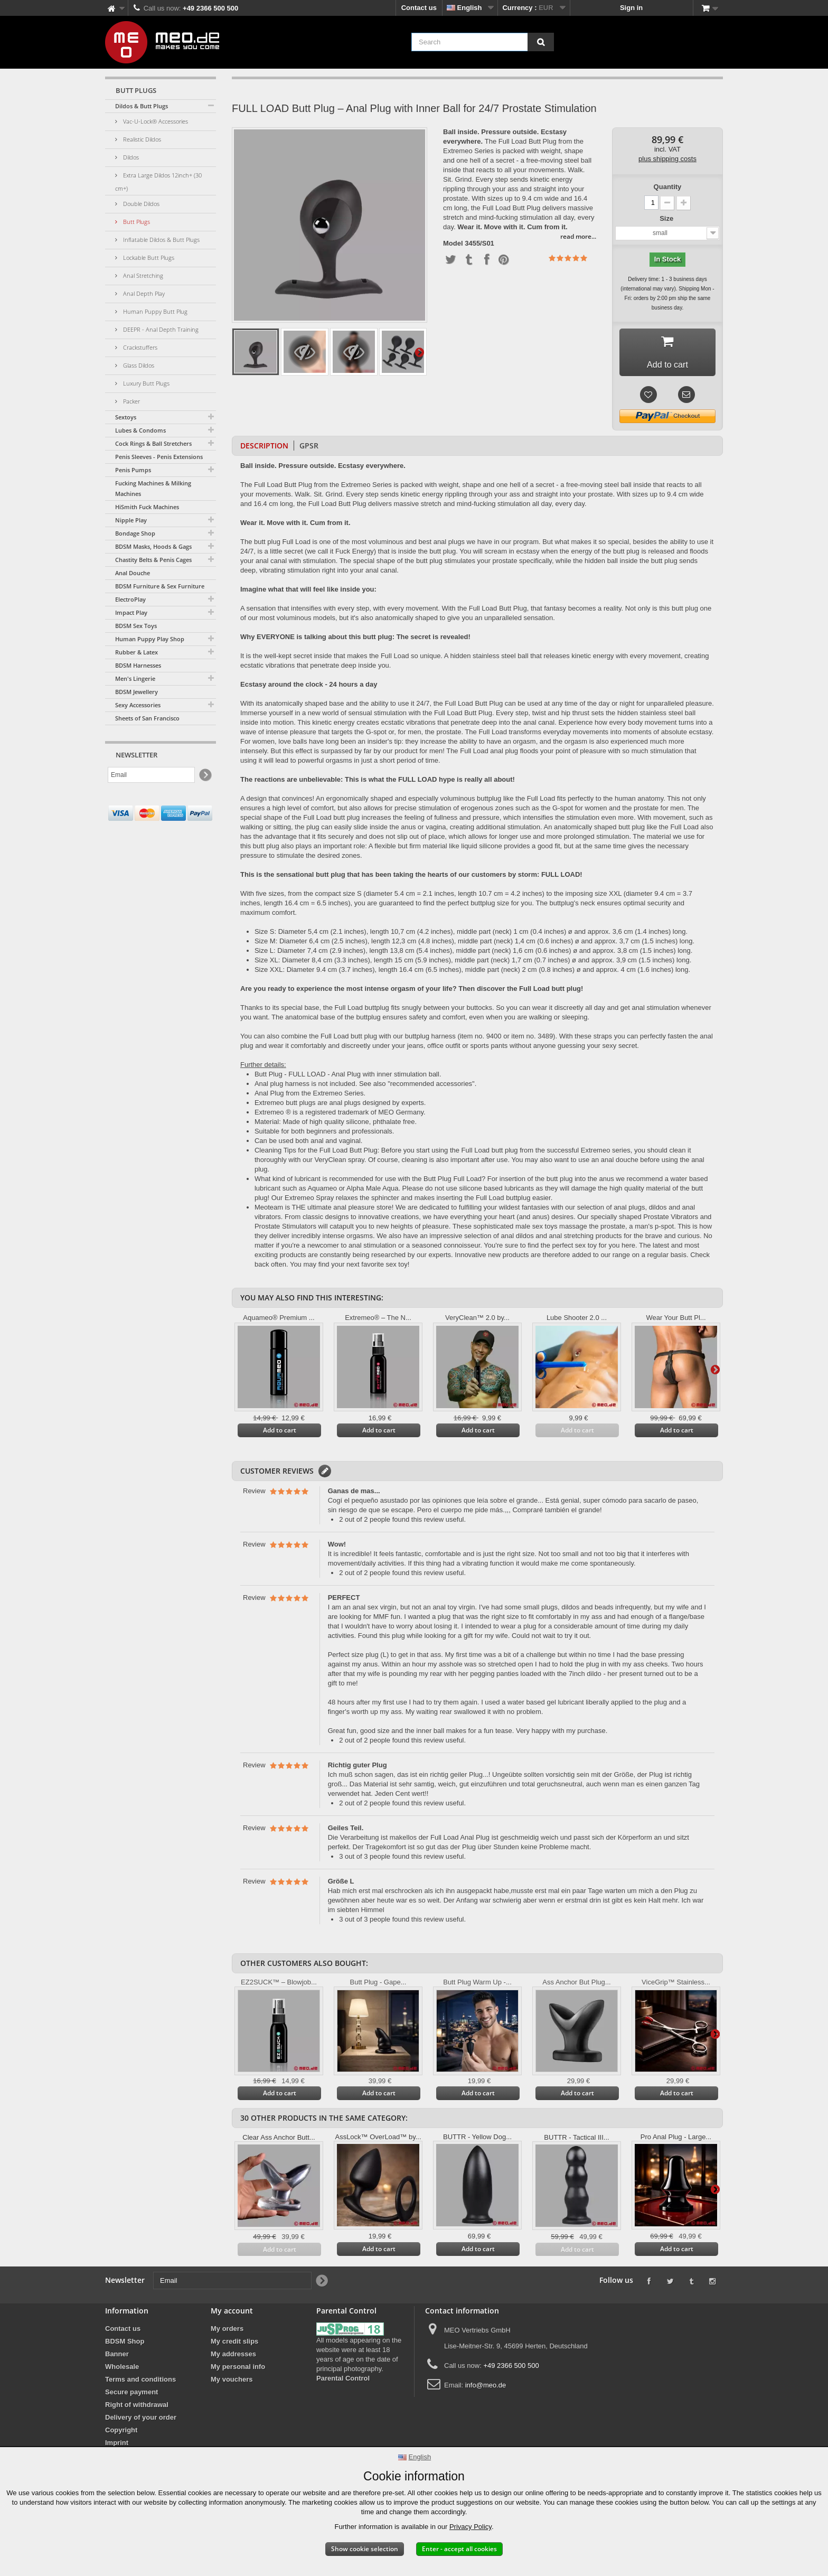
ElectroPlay (130, 599)
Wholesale (122, 2371)
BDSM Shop (124, 2345)
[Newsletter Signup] (204, 775)
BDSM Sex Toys (136, 626)
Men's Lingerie (135, 678)
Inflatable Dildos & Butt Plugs (160, 239)
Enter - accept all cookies (459, 2548)
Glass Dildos (137, 365)
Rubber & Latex (136, 652)
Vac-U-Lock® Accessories (154, 121)
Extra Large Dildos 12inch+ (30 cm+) (158, 181)
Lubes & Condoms (140, 430)
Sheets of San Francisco (147, 718)
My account (232, 2315)
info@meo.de (485, 2389)
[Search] (541, 42)
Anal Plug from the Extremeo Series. (310, 1097)
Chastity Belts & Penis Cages (153, 560)
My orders (227, 2333)
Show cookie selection (364, 2548)
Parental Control (343, 2382)
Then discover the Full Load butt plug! (520, 993)
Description (264, 450)
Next (419, 351)
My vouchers (231, 2383)
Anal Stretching (142, 275)
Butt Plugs (135, 222)
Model (453, 243)
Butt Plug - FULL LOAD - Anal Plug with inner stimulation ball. (348, 1078)
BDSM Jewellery (136, 692)
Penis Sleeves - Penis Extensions (159, 457)
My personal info (238, 2371)
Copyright (121, 2434)
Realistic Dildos (141, 139)
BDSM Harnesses (138, 665)
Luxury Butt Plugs (145, 383)
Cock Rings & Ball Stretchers (153, 443)
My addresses (233, 2358)
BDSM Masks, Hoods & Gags (153, 546)
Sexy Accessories (138, 705)
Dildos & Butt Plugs (141, 106)
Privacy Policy (470, 2527)
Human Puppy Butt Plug (154, 311)
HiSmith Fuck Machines (147, 507)
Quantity (668, 187)
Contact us (419, 8)
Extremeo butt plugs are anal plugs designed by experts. (340, 1107)
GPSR (308, 450)
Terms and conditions (140, 2383)
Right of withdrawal (136, 2409)
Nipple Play (131, 520)
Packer (130, 401)
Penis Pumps (133, 470)
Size (667, 218)
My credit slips (234, 2345)
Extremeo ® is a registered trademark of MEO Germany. (340, 1116)
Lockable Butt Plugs (147, 257)
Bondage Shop (135, 533)
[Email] (151, 775)
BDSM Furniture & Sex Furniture (159, 586)
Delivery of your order (140, 2421)
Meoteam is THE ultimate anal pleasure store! (325, 1211)
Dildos (130, 157)
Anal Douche (132, 573)
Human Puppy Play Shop (149, 639)
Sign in (631, 8)
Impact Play (131, 612)
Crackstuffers (139, 347)
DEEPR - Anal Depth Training (160, 329)
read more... (578, 236)
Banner (117, 2358)
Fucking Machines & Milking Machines (153, 488)
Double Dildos (140, 204)
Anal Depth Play (143, 293)
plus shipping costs (667, 159)
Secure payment (131, 2396)
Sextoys (125, 417)
